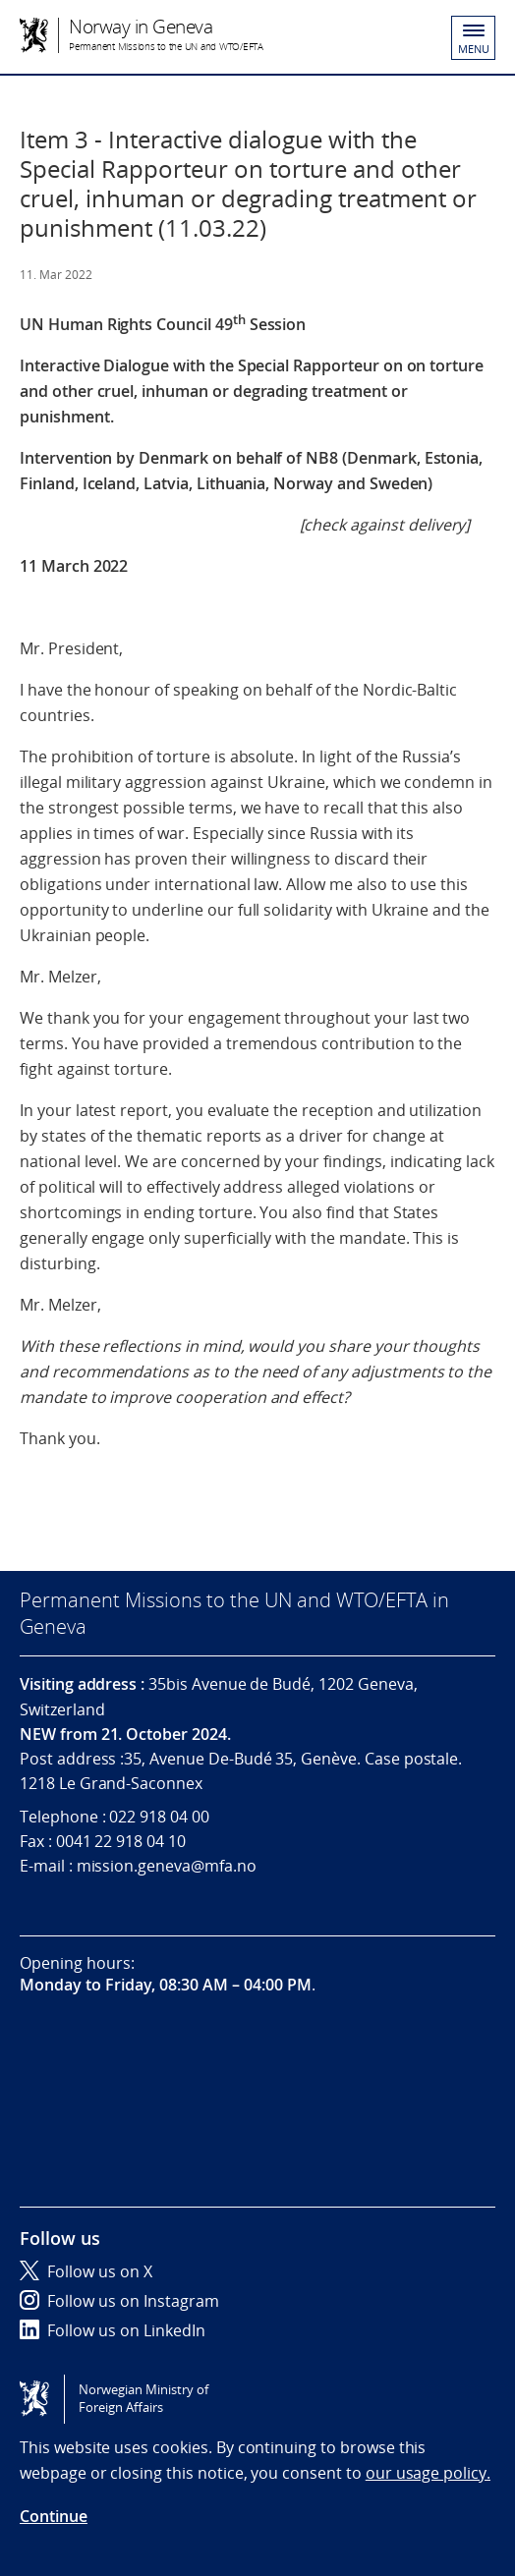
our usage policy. (428, 2473)
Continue (53, 2516)
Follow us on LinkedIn (112, 2330)
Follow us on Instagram (119, 2301)
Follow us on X (86, 2271)
